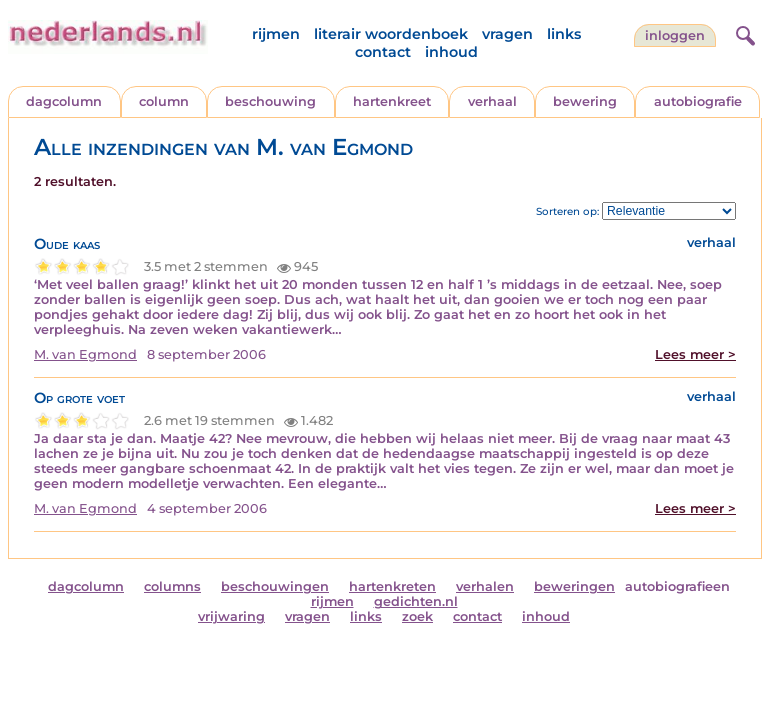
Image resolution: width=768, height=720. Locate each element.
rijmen (276, 34)
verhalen (485, 586)
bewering (585, 101)
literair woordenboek (391, 34)
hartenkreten (392, 586)
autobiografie (698, 101)
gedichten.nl (416, 601)
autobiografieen (677, 586)
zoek (417, 616)
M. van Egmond (85, 354)
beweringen (574, 586)
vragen (507, 34)
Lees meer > (695, 354)
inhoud (451, 52)
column (164, 101)
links (564, 34)
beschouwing (270, 101)
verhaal (492, 101)
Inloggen (675, 35)
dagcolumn (64, 101)
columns (172, 586)
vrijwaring (231, 616)
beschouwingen (275, 586)
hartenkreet (392, 101)
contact (383, 52)
